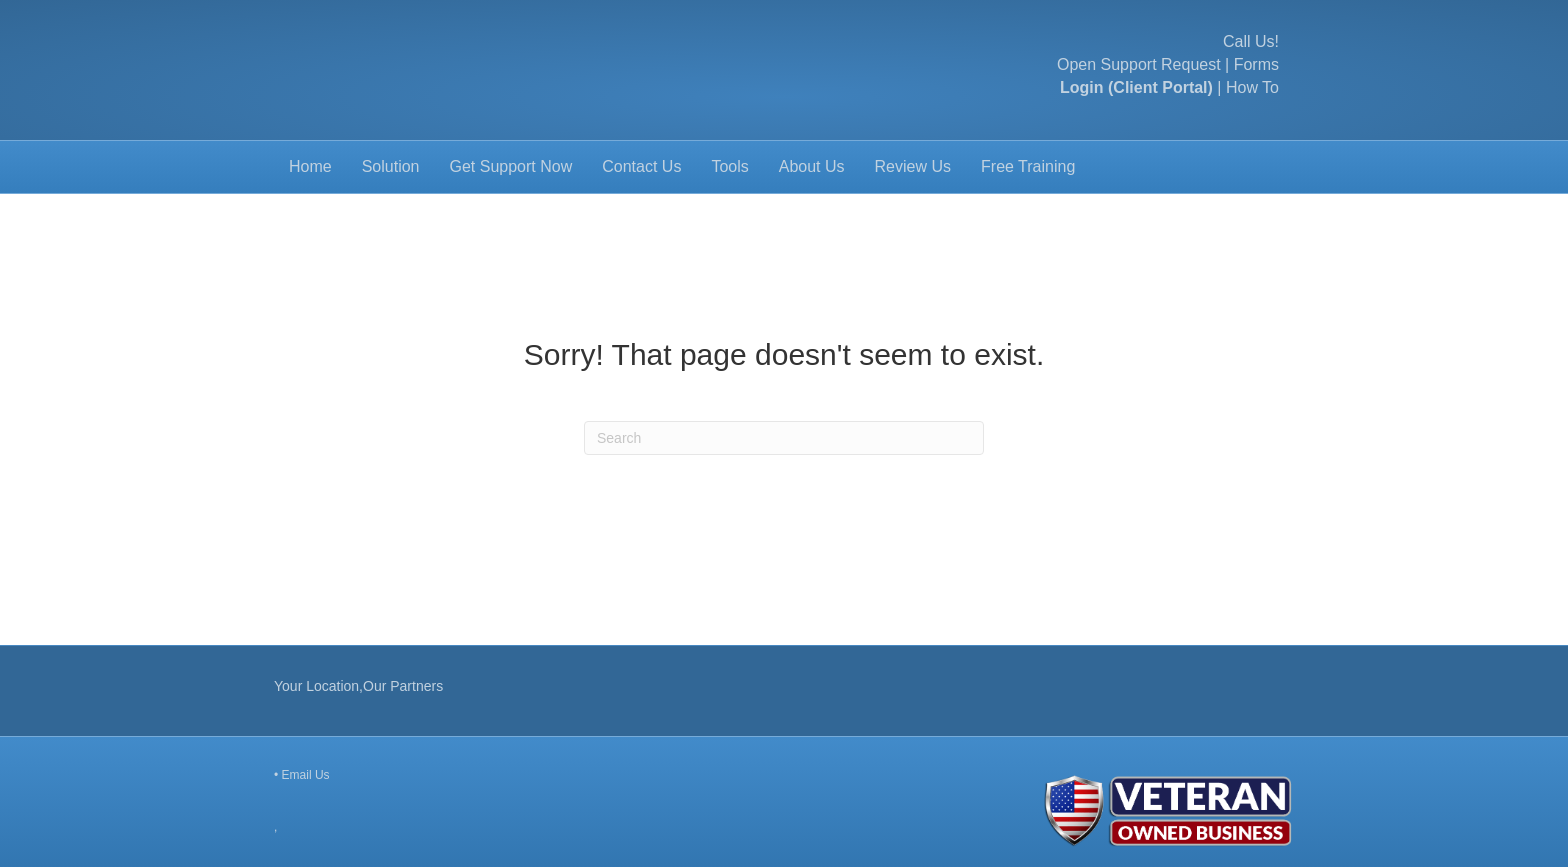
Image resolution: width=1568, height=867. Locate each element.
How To (1252, 87)
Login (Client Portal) (1136, 87)
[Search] (784, 438)
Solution (391, 166)
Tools (729, 166)
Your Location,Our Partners (358, 686)
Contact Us (641, 166)
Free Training (1028, 166)
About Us (812, 166)
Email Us (306, 775)
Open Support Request (1139, 64)
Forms (1256, 64)
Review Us (913, 166)
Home (310, 166)
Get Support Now (511, 166)
